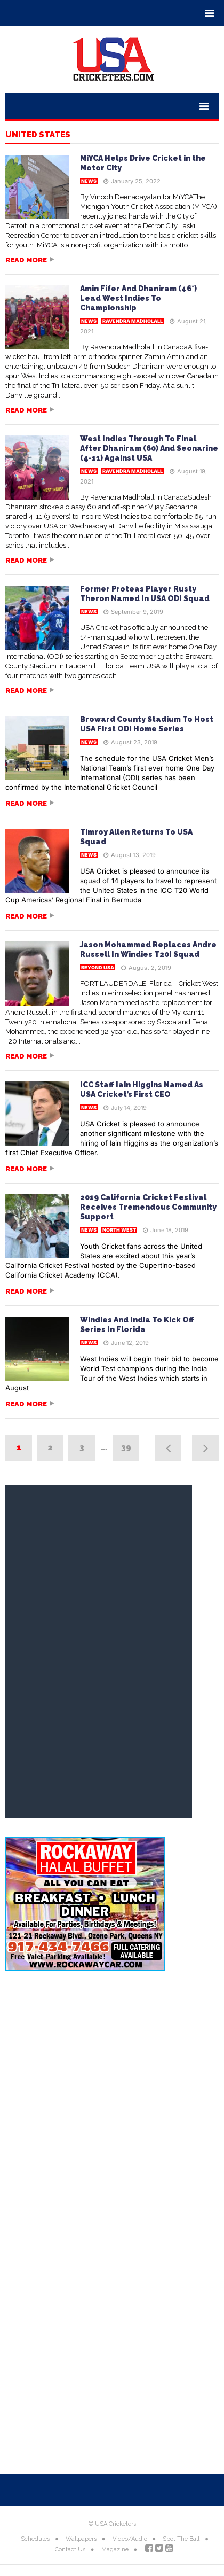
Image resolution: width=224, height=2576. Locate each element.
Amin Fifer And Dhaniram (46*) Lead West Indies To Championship (138, 298)
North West (119, 1230)
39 (126, 1447)
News (89, 181)
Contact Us (70, 2549)
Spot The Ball (181, 2538)
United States (37, 135)
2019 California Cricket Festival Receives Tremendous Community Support (148, 1207)
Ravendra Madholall (132, 321)
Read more (26, 259)
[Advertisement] (112, 2102)
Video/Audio (130, 2538)
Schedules (35, 2538)
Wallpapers (81, 2538)
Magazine (115, 2549)
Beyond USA (97, 967)
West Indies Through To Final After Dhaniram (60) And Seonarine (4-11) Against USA (149, 448)
